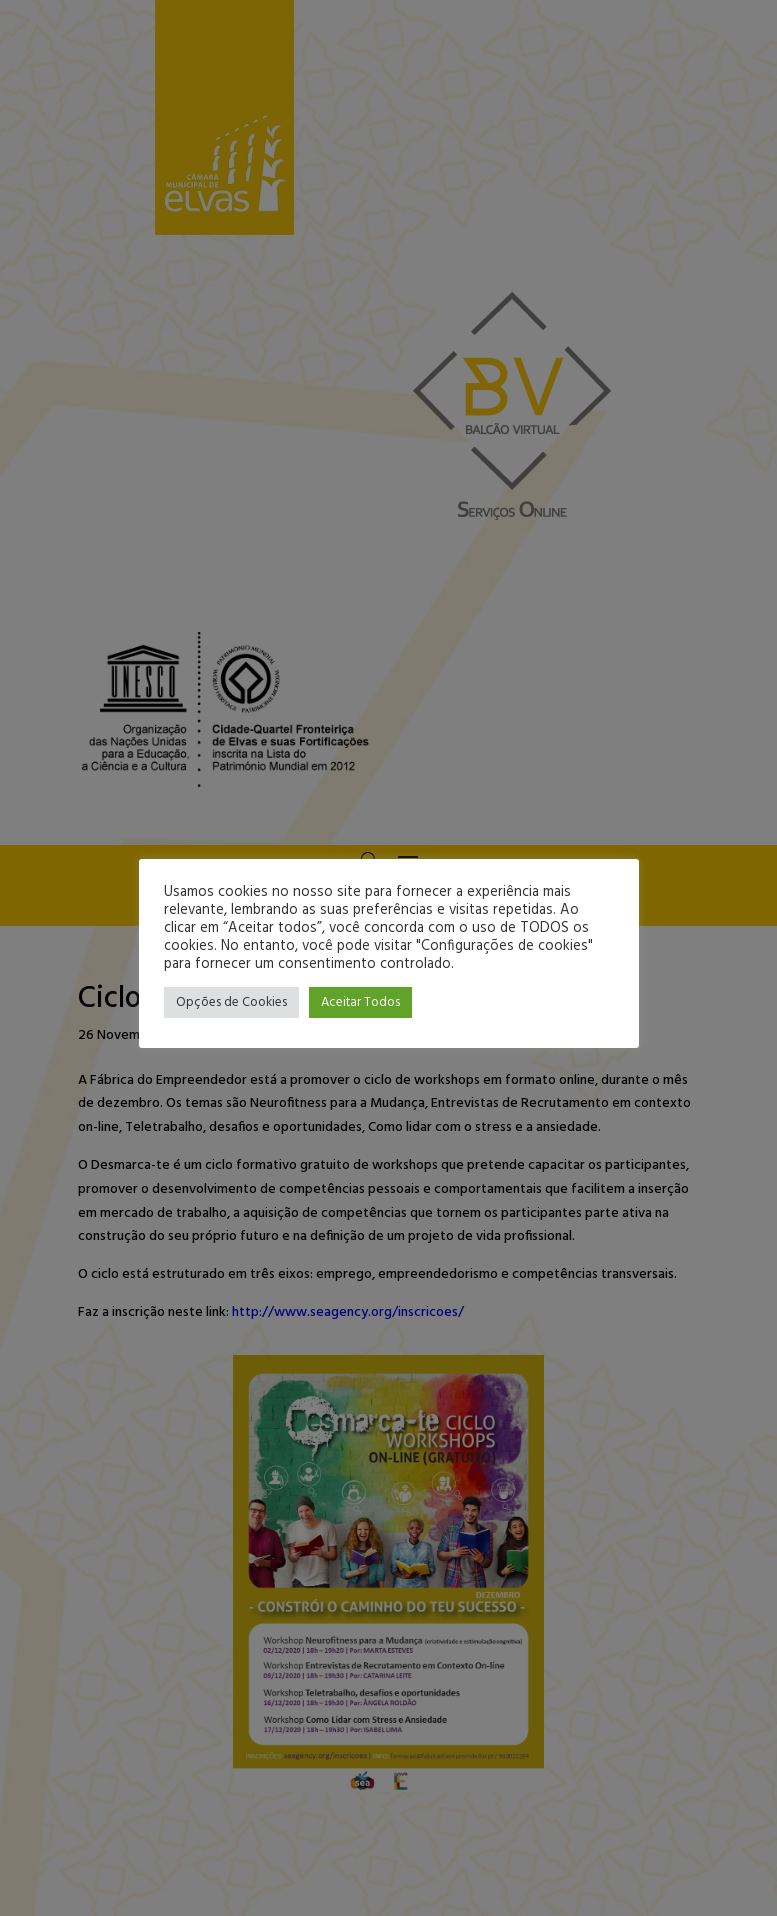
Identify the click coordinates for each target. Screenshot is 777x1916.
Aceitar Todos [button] (360, 1002)
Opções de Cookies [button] (231, 1002)
